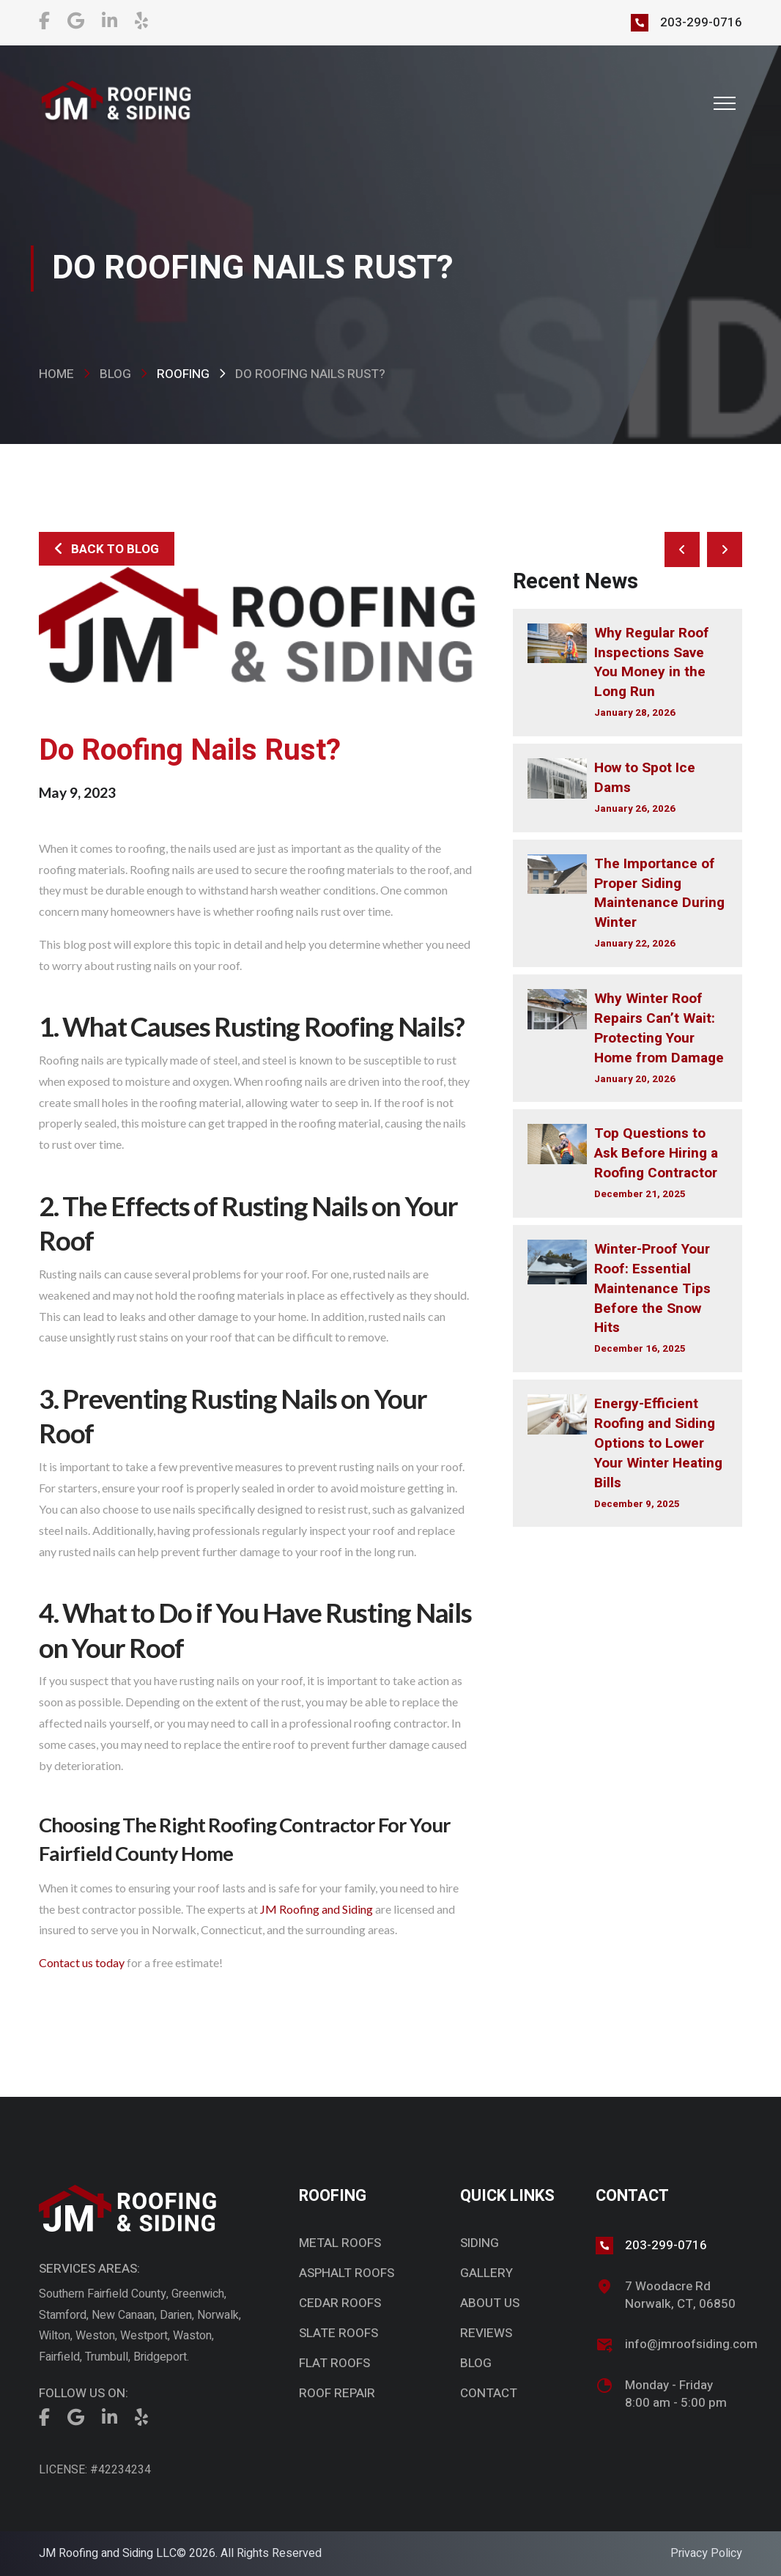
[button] (724, 103)
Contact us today (82, 1962)
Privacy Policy (706, 2553)
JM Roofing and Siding (316, 1909)
